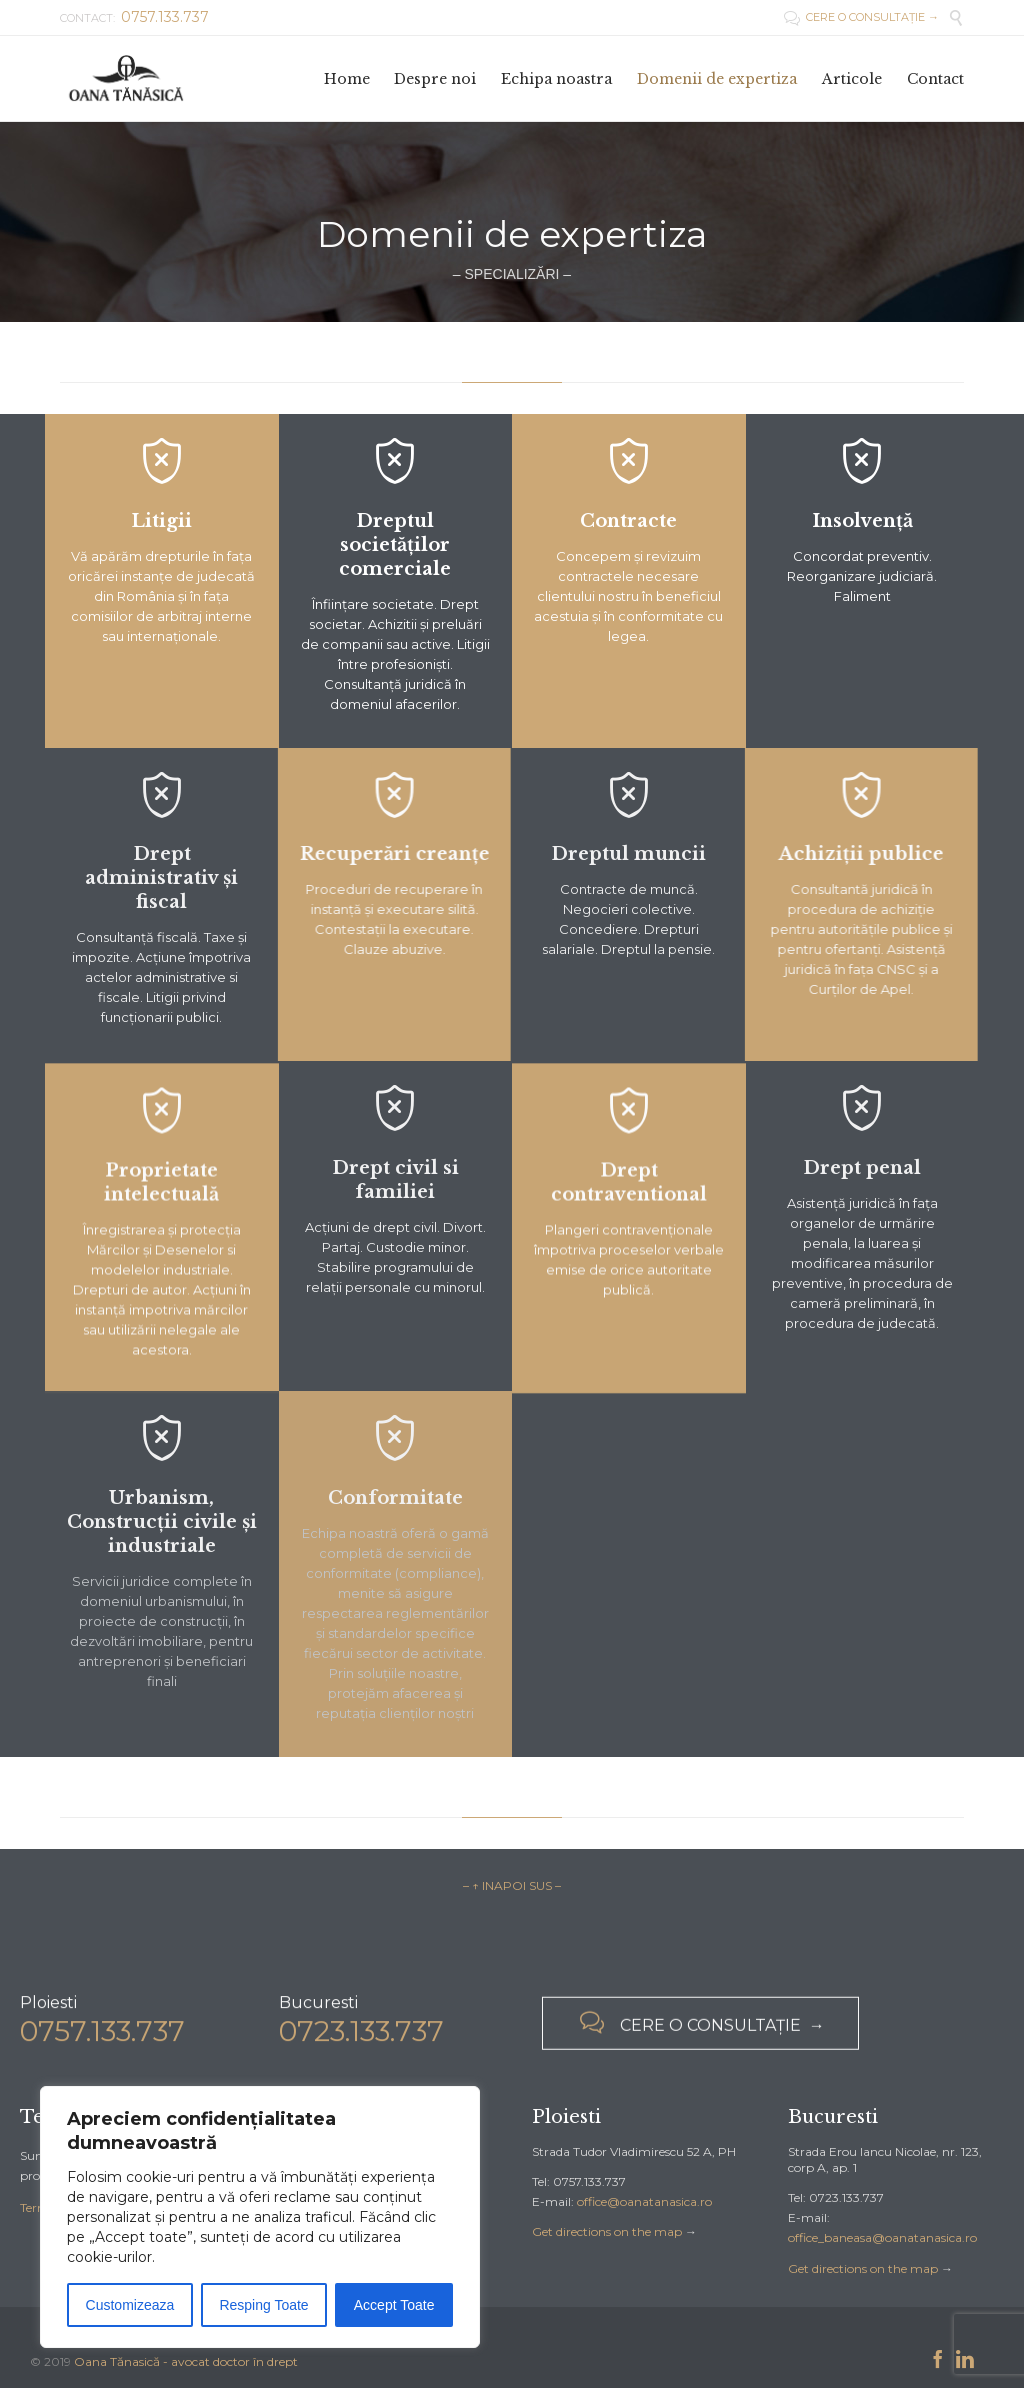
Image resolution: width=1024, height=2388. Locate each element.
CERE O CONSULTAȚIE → (861, 17)
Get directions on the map (607, 2231)
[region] (260, 2217)
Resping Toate (263, 2305)
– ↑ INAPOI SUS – (512, 1885)
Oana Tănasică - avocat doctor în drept (186, 2361)
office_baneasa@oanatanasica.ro (882, 2237)
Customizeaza (130, 2305)
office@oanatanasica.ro (644, 2201)
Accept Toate (394, 2305)
